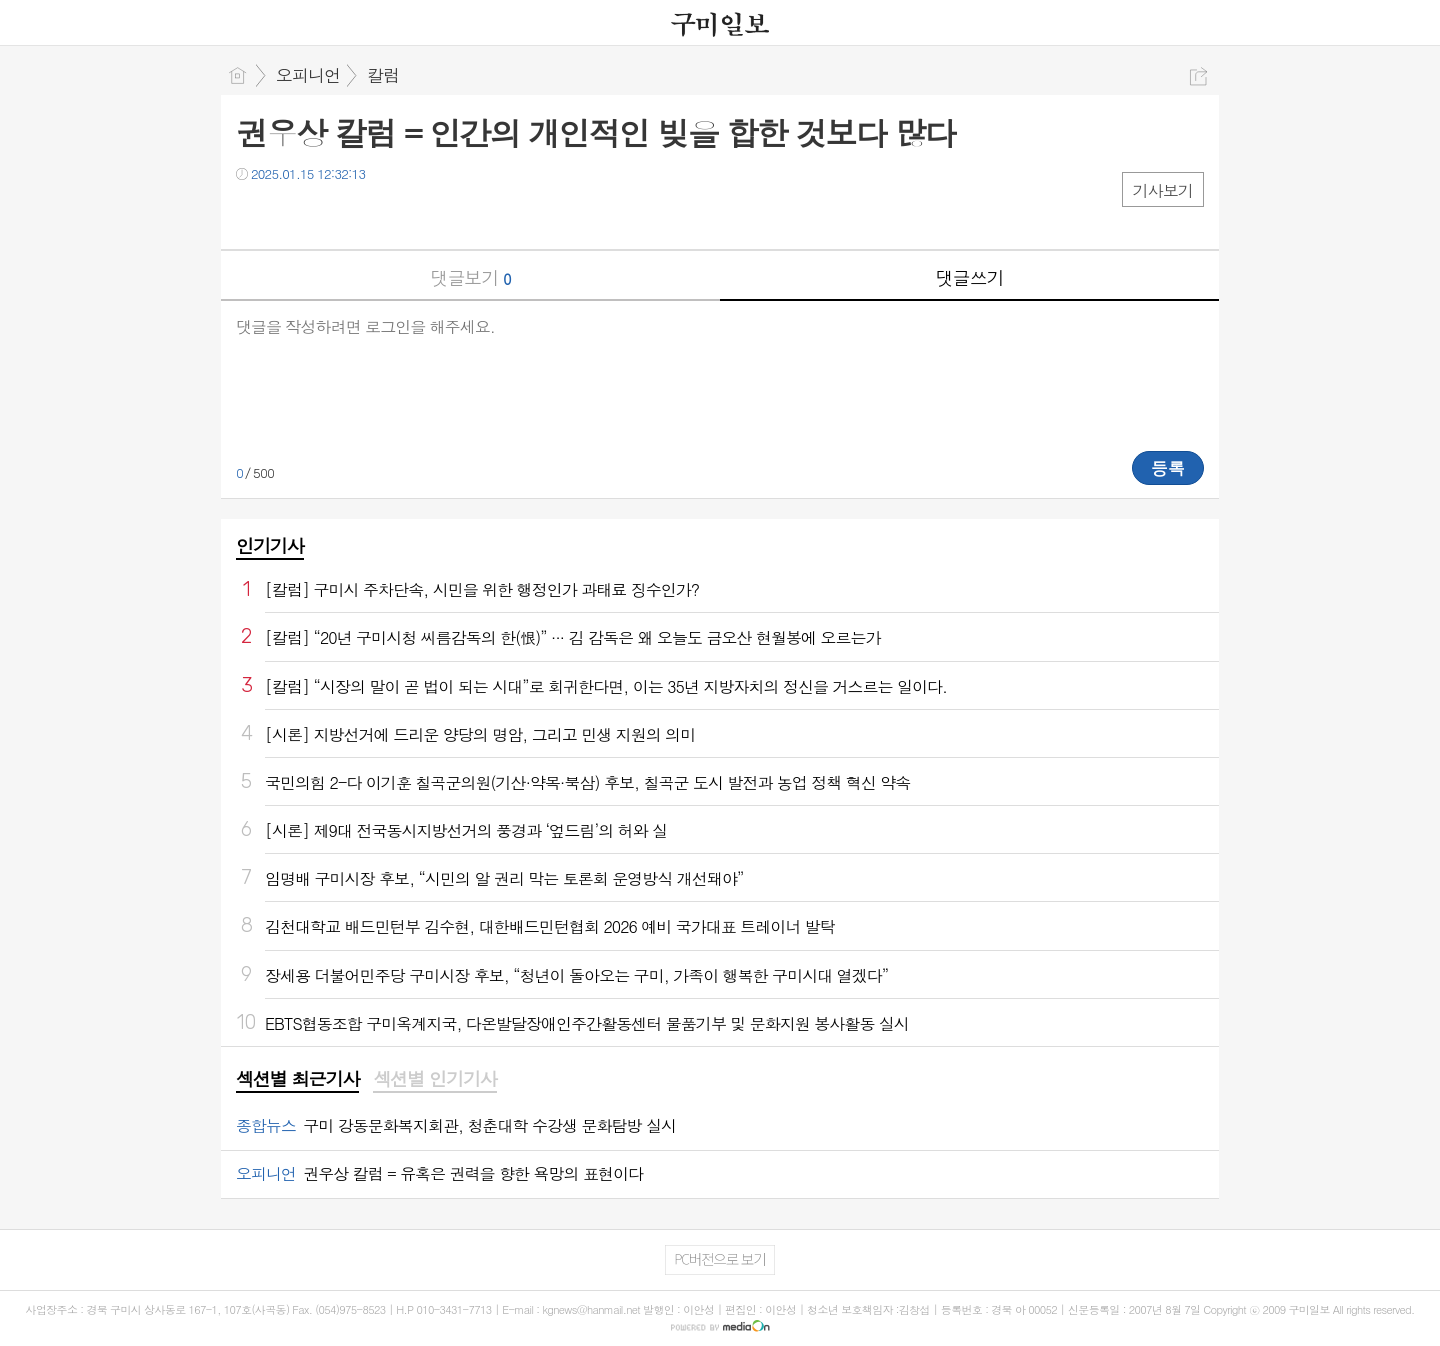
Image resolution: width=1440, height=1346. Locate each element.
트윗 (293, 214)
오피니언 (308, 75)
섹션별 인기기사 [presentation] (434, 1079)
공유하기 (1198, 76)
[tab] (297, 1080)
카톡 (333, 214)
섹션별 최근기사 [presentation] (297, 1079)
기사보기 (1163, 190)
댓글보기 (471, 277)
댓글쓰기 (970, 277)
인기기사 (270, 545)
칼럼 (383, 75)
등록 (1168, 468)
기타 (373, 214)
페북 (253, 214)
